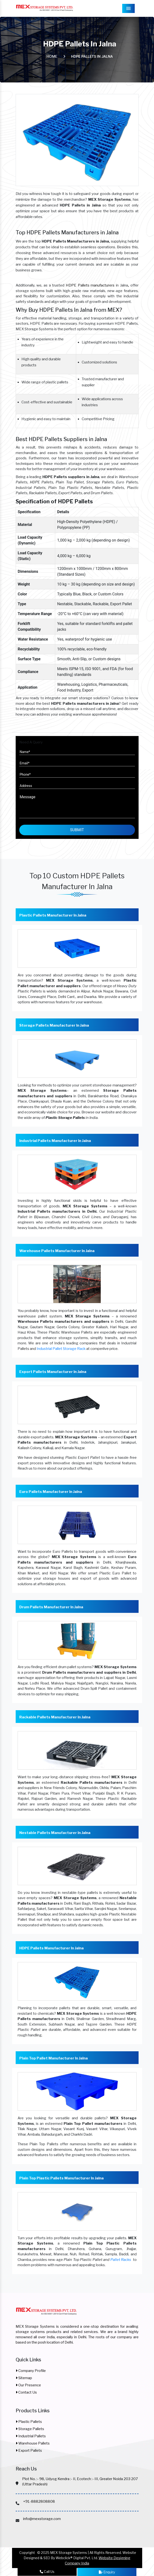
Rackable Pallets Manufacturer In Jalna (54, 1717)
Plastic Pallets (29, 2422)
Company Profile (31, 2371)
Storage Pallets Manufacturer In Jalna (54, 1025)
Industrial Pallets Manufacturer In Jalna (55, 1141)
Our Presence (28, 2385)
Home (52, 56)
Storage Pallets (30, 2429)
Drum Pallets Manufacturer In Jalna (51, 1607)
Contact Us (26, 2392)
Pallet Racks (120, 2260)
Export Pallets (29, 2450)
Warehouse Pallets (33, 2443)
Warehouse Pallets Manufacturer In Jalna (56, 1251)
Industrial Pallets (31, 2436)
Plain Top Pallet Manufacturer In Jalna (53, 2058)
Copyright (27, 2553)
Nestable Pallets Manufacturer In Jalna (54, 1833)
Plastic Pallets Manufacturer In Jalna (52, 915)
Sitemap (24, 2378)
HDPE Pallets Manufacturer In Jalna (51, 1948)
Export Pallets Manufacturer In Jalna (52, 1372)
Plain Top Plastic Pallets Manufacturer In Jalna (61, 2178)
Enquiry (107, 2572)
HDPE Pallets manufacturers (90, 285)
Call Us (47, 2572)
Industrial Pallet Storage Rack (61, 1349)
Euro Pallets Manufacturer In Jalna (50, 1492)
